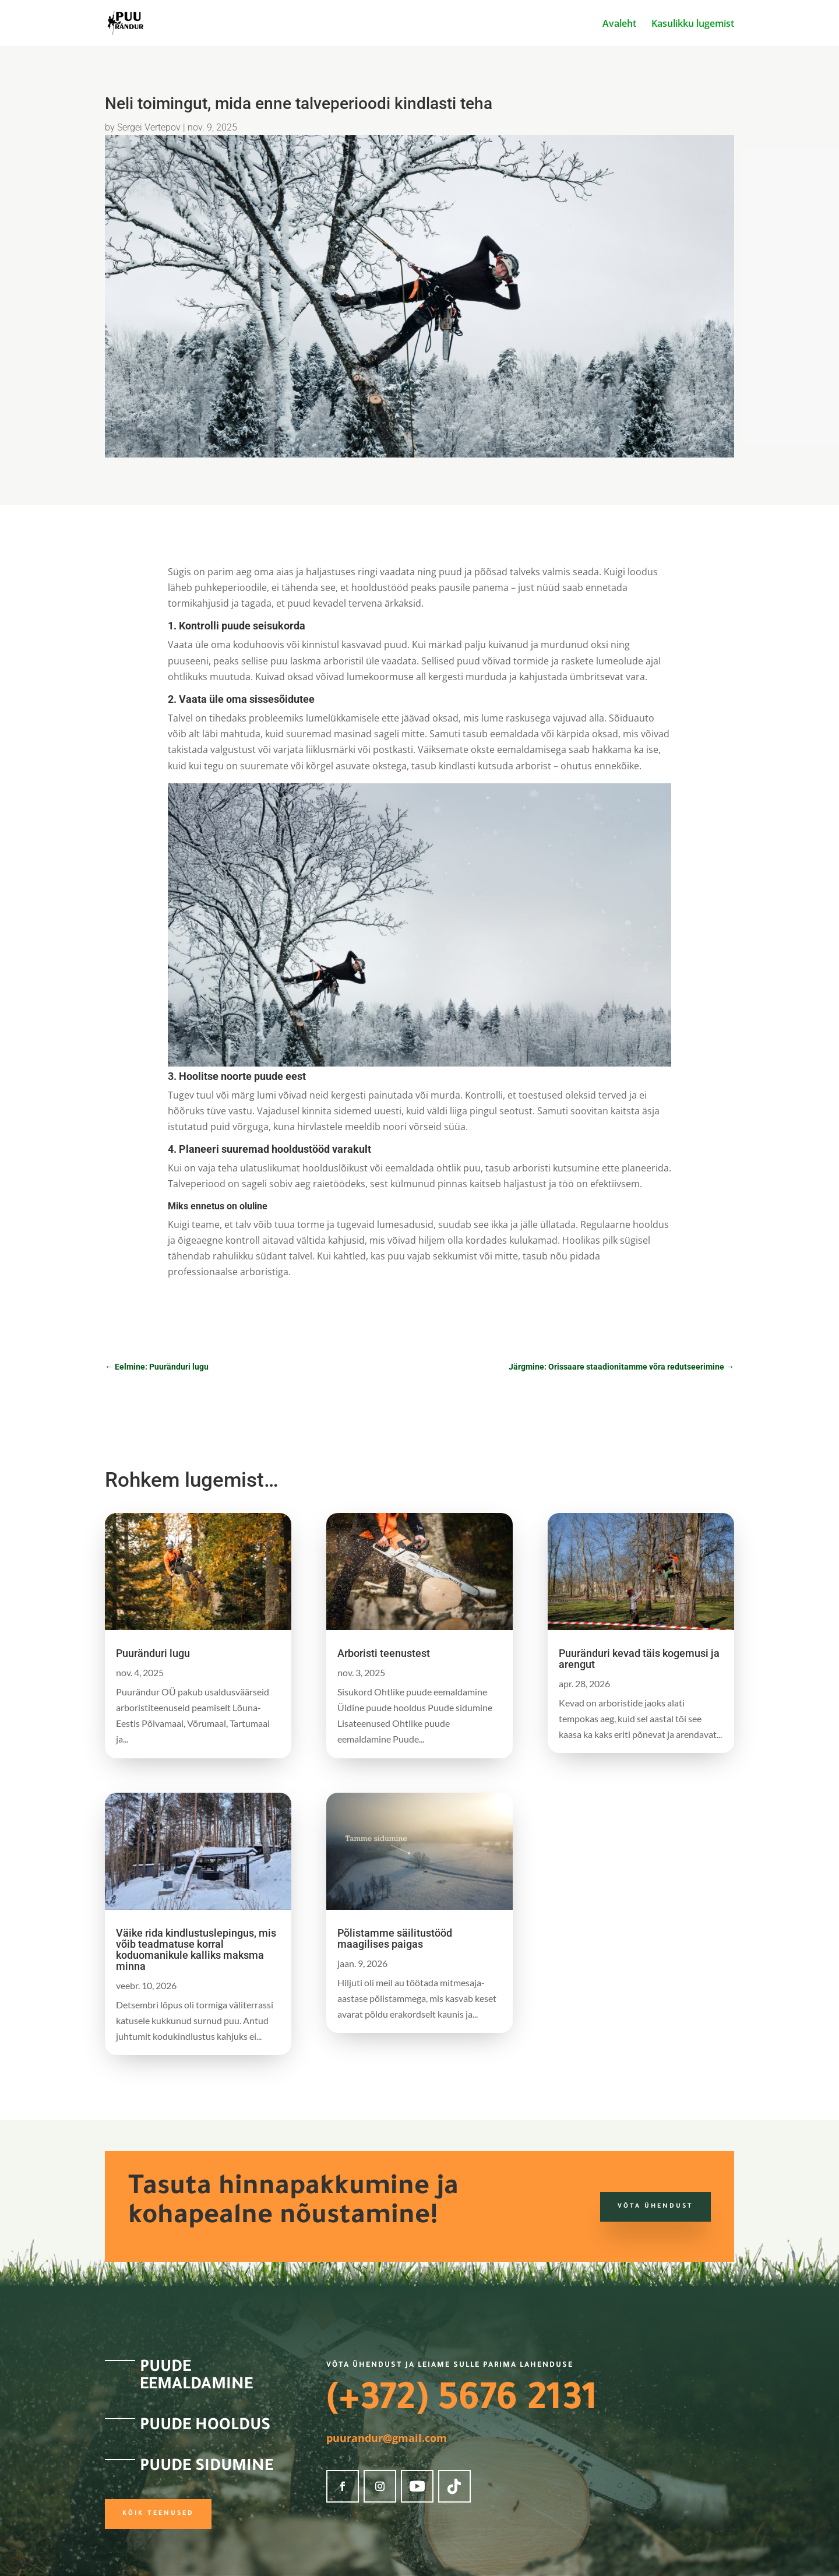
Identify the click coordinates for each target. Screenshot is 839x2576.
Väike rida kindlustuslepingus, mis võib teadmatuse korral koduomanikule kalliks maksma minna (196, 1949)
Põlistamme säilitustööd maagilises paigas (394, 1938)
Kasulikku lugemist (692, 24)
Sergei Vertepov (149, 127)
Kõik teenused (158, 2513)
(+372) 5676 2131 (461, 2402)
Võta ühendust (655, 2206)
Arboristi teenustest (383, 1653)
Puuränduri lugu (153, 1653)
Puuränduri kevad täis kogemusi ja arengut (639, 1658)
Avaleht (619, 24)
